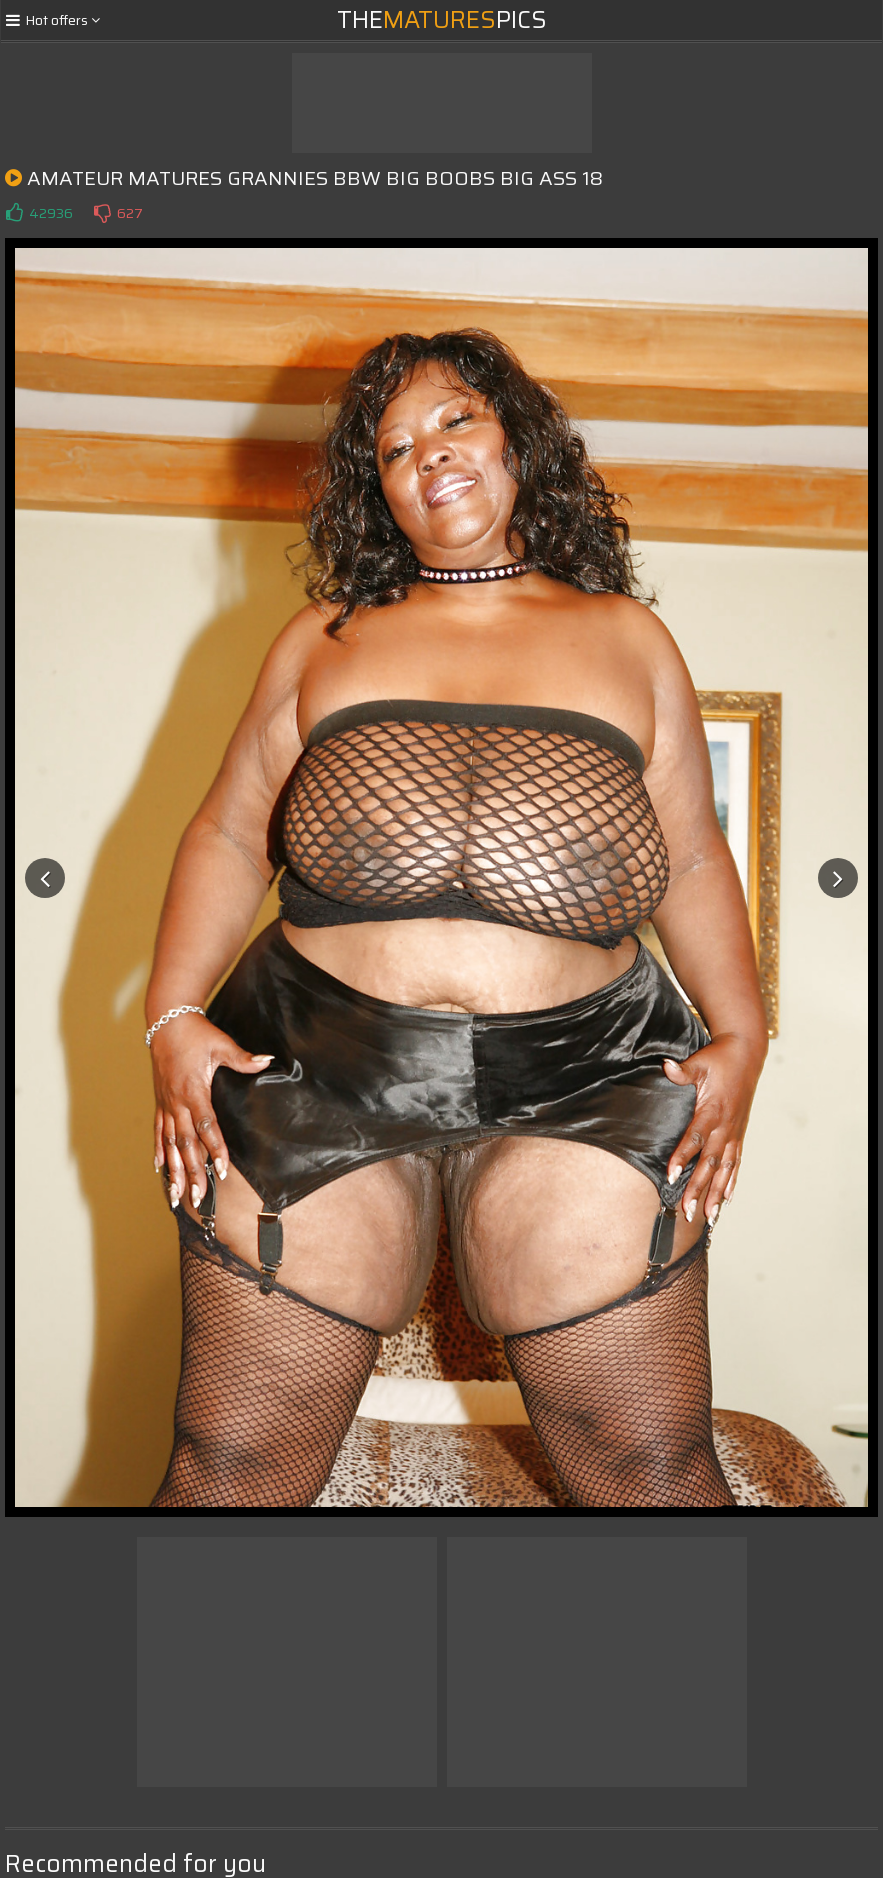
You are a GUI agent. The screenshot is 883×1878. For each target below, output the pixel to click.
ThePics (442, 20)
